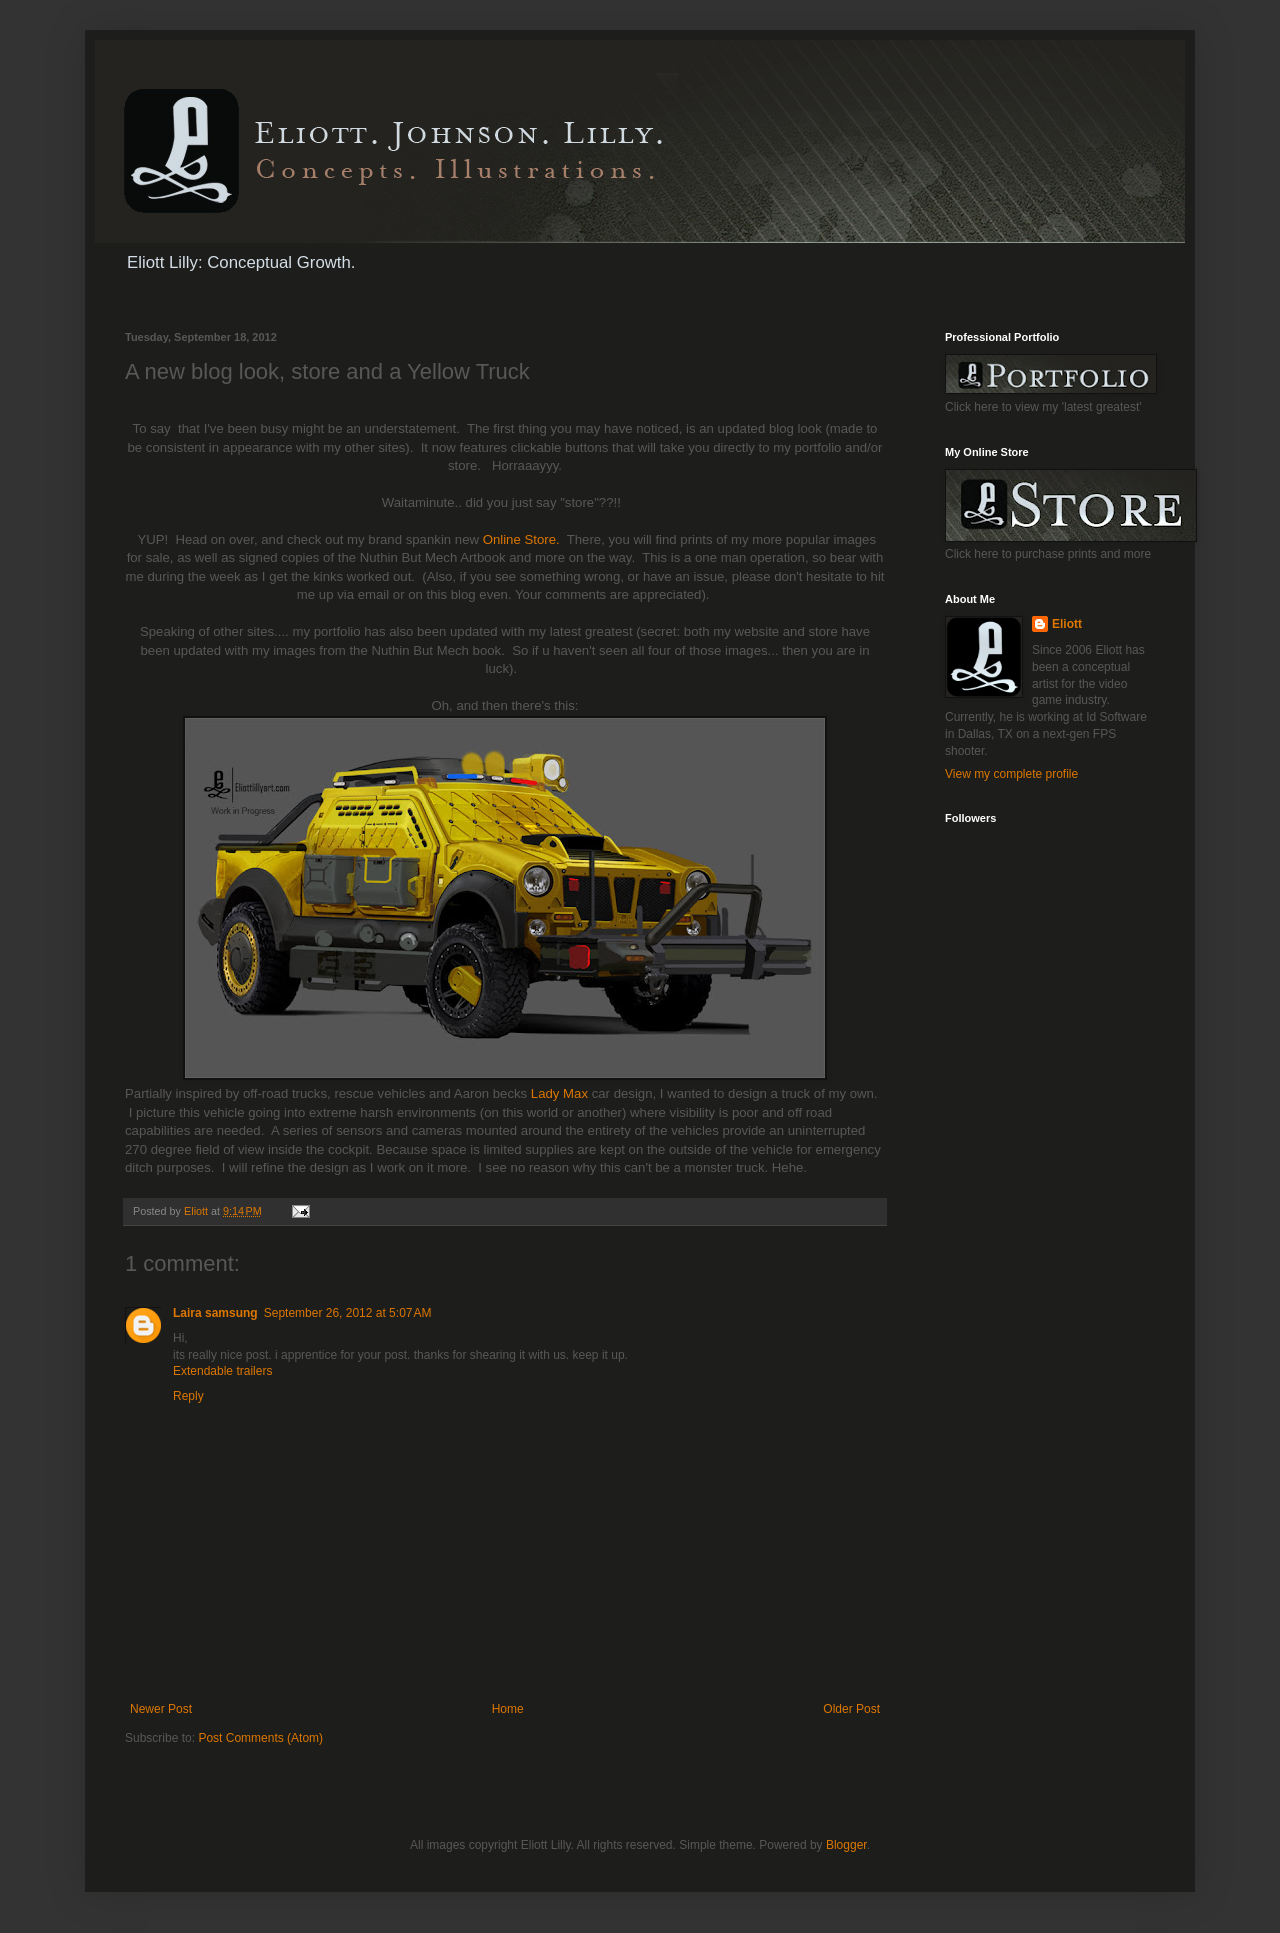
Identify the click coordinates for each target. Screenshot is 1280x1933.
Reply (188, 1396)
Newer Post (161, 1709)
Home (508, 1709)
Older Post (851, 1709)
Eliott (1067, 624)
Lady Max (559, 1093)
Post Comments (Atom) (260, 1738)
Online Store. (521, 539)
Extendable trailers (222, 1371)
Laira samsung (215, 1313)
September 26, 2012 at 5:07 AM (348, 1313)
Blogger (846, 1845)
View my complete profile (1011, 774)
